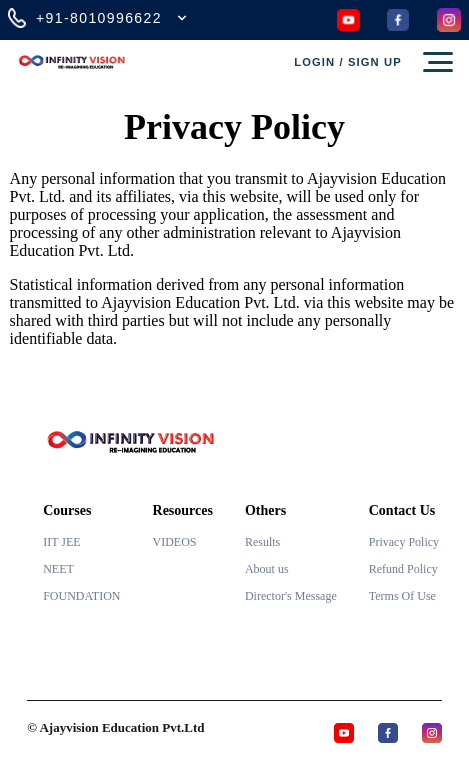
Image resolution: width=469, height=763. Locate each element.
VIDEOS (175, 542)
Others (265, 510)
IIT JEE (61, 542)
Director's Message (291, 596)
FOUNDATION (81, 596)
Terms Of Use (402, 596)
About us (267, 569)
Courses (67, 510)
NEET (58, 569)
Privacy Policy (404, 542)
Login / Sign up (348, 62)
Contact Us (402, 510)
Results (262, 542)
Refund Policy (403, 569)
